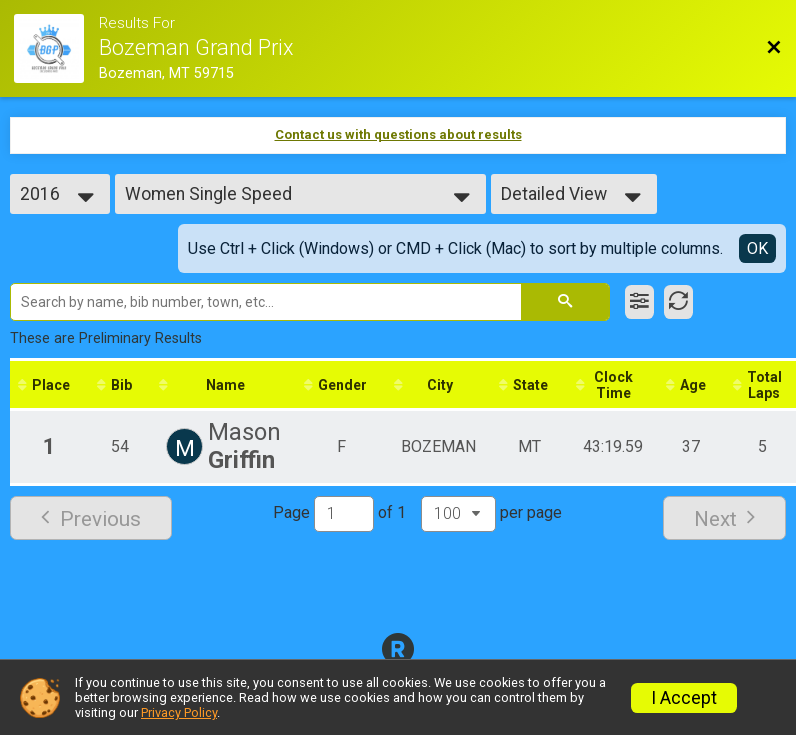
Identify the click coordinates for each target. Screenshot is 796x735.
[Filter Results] (639, 302)
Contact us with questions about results (398, 134)
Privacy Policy (179, 712)
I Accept (684, 698)
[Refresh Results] (678, 302)
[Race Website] (56, 48)
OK (757, 248)
